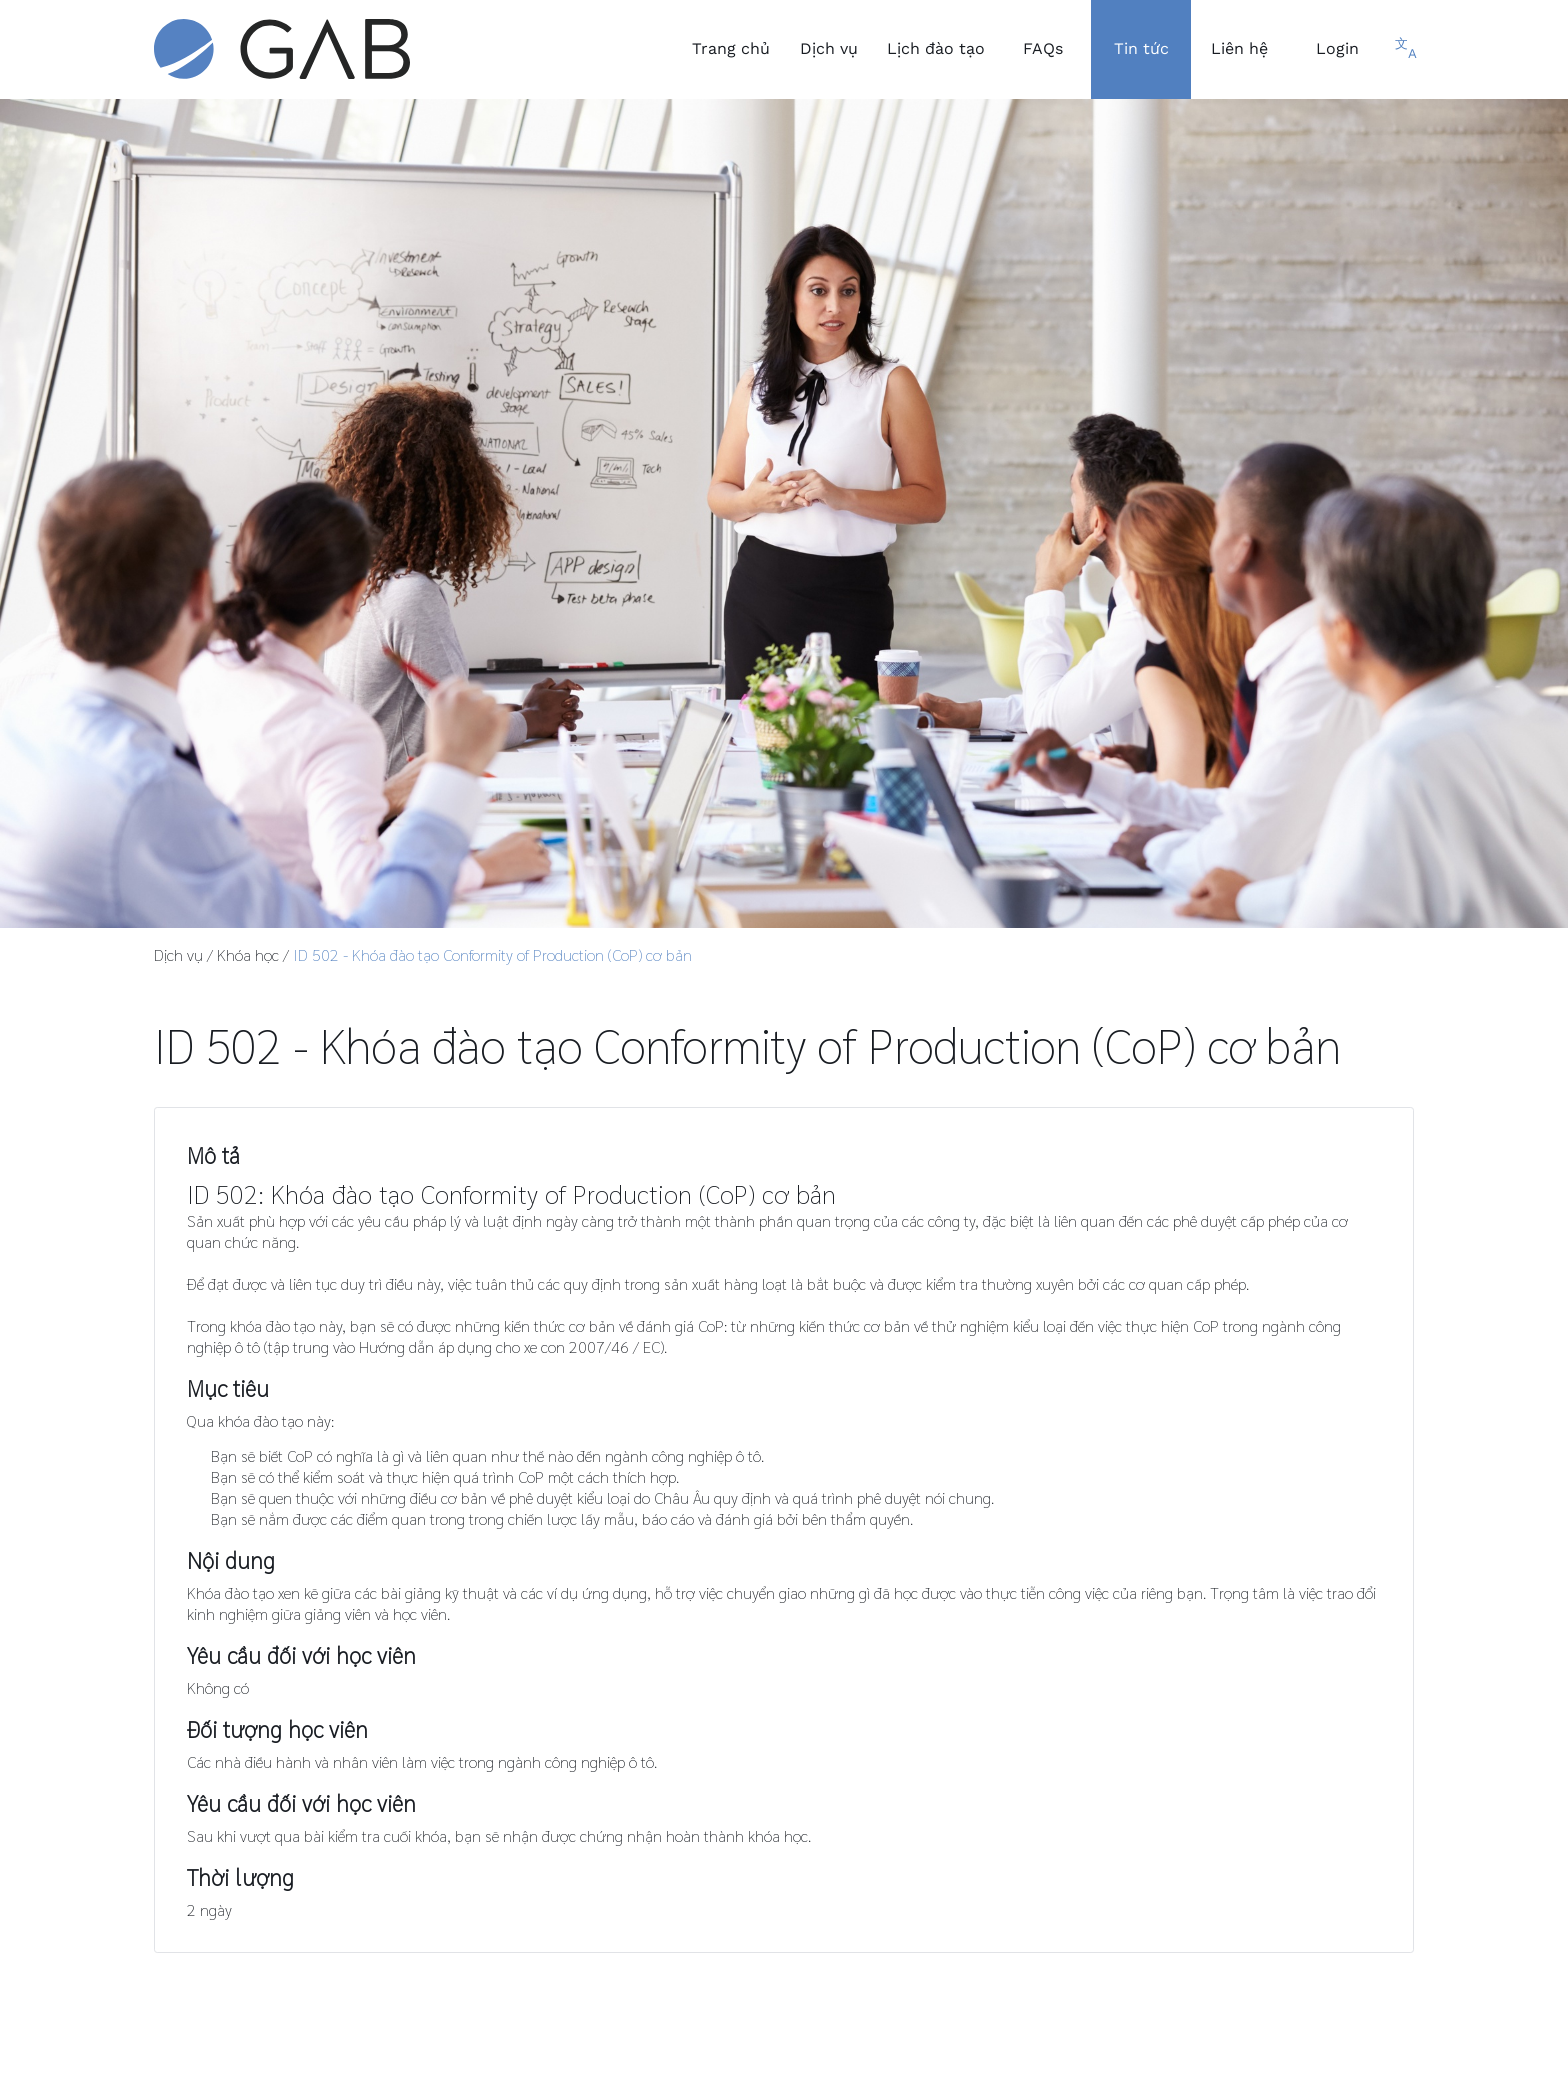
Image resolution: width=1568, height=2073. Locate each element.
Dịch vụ (178, 954)
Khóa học (248, 954)
